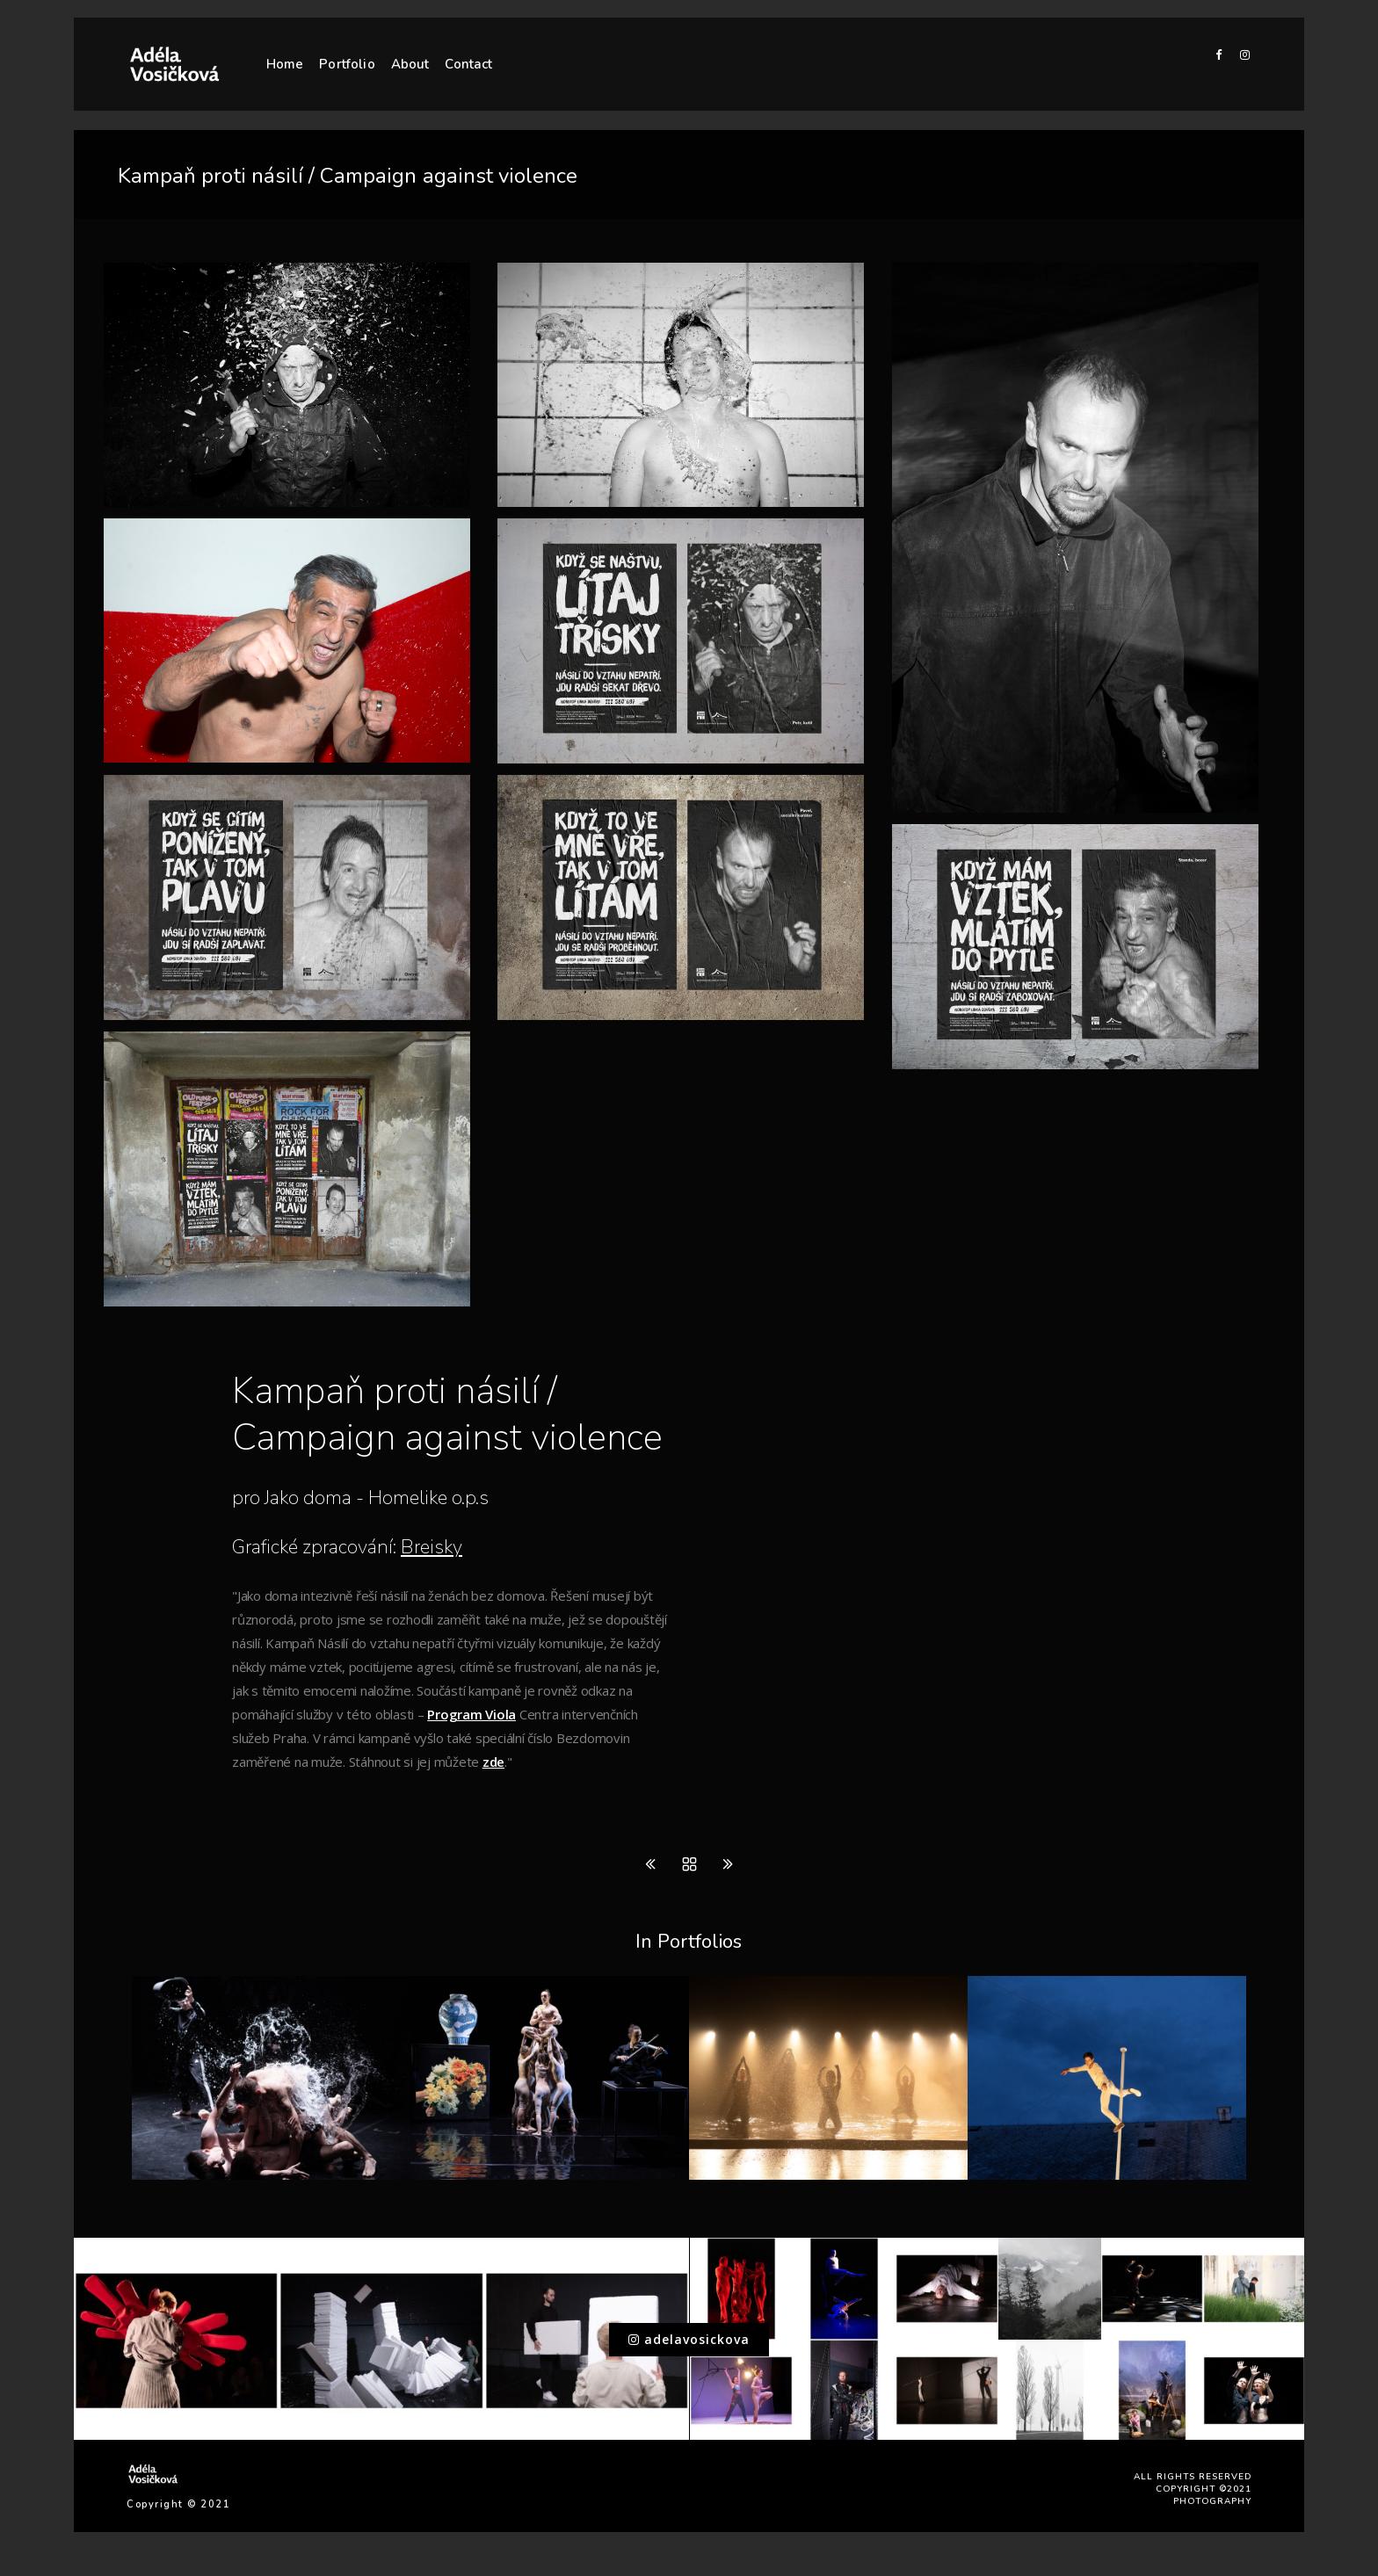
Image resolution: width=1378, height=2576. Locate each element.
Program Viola (471, 1714)
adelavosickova (689, 2339)
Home (285, 64)
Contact (468, 64)
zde (493, 1761)
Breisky (431, 1547)
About (410, 64)
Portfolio (346, 64)
